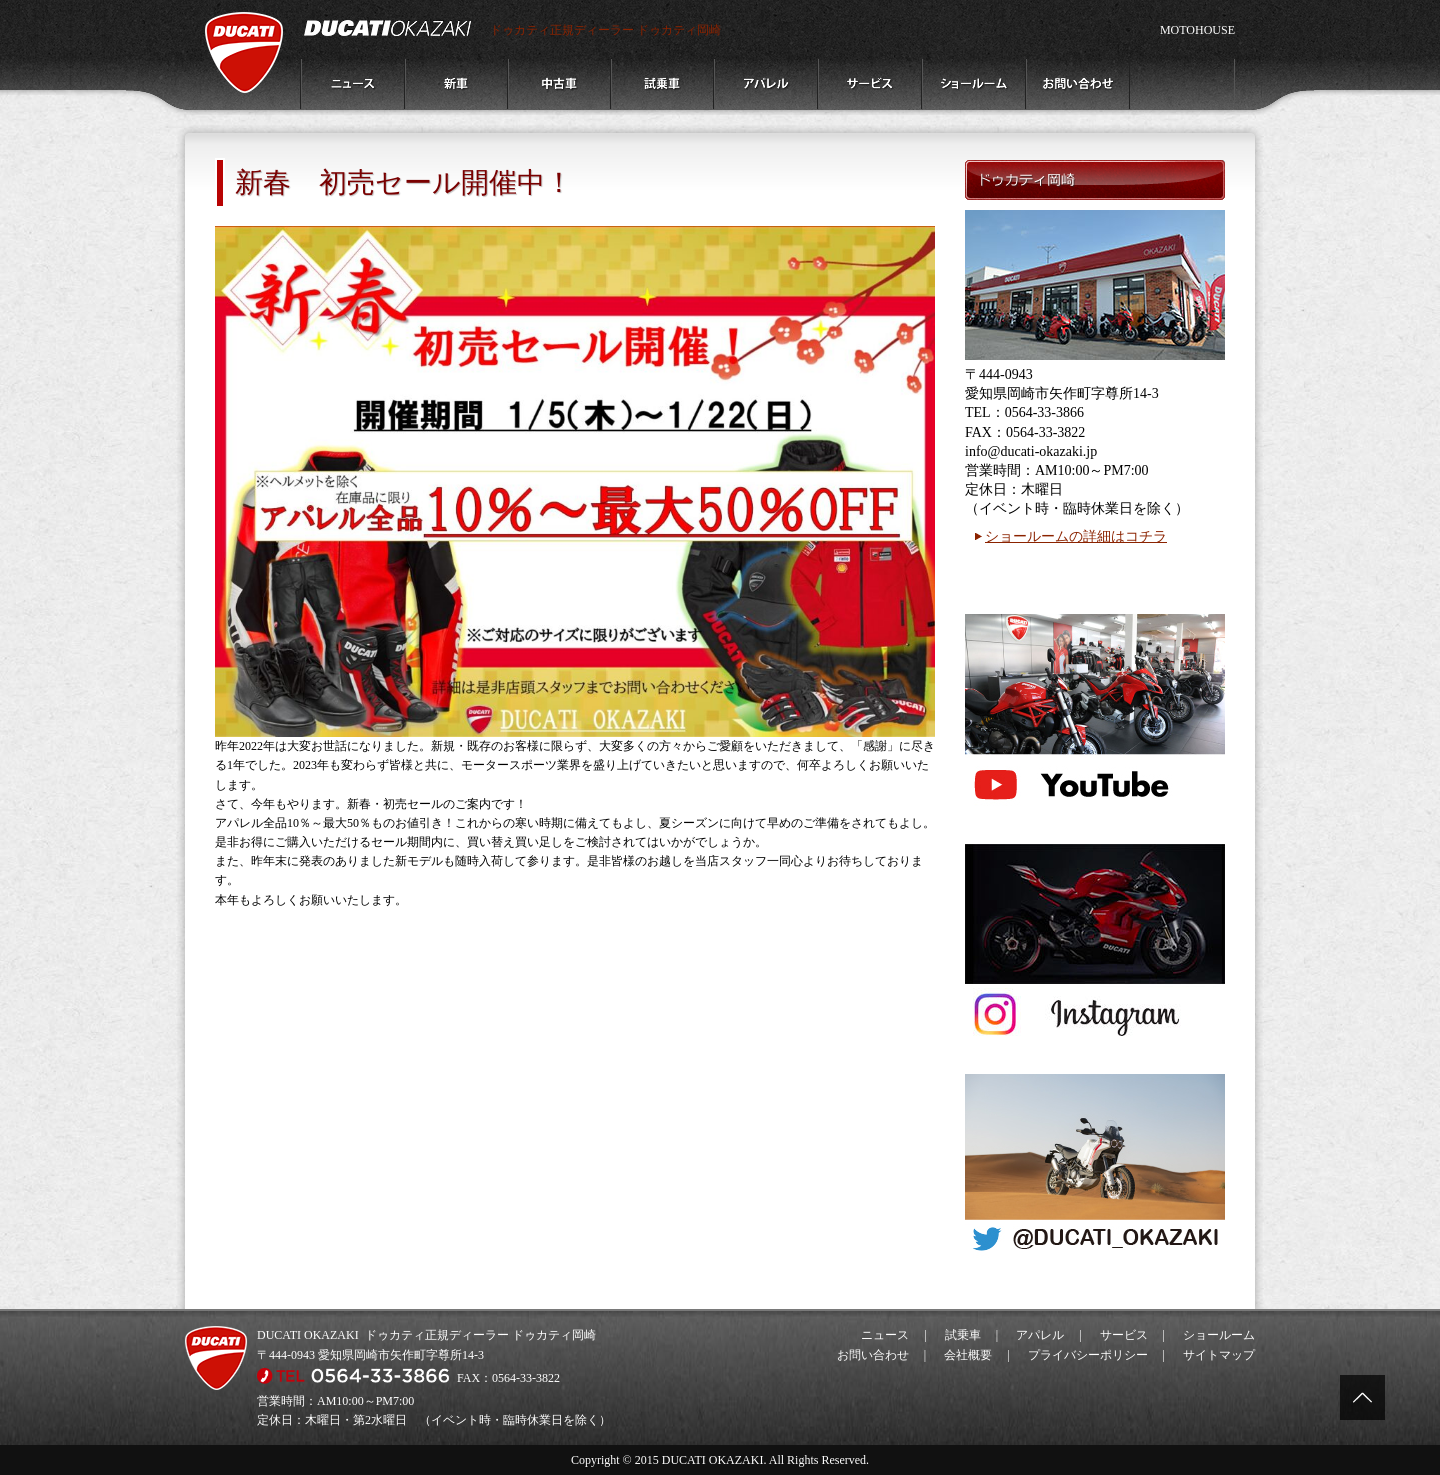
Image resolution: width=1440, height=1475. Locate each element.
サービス (1124, 1335)
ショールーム (1219, 1335)
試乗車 (963, 1335)
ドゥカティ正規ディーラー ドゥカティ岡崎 (605, 30)
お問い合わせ (873, 1355)
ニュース (885, 1335)
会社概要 (968, 1355)
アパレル (1040, 1335)
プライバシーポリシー (1088, 1355)
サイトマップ (1219, 1355)
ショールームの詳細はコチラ (1076, 536)
